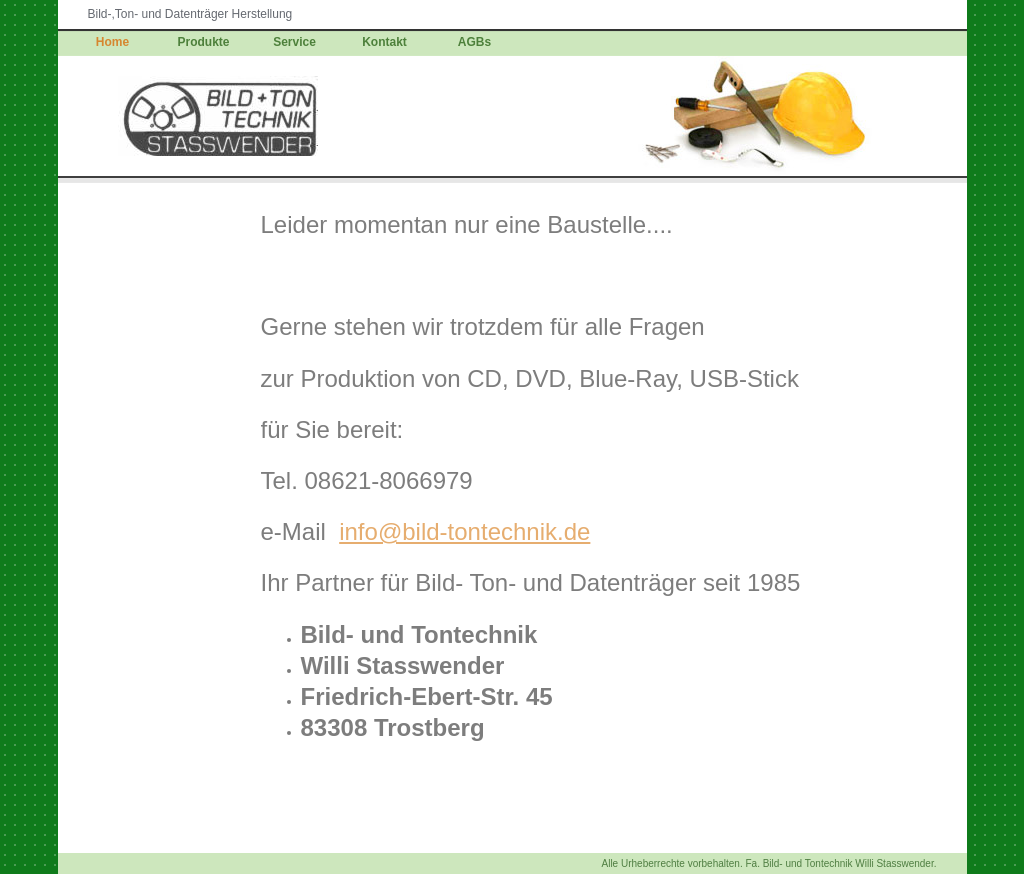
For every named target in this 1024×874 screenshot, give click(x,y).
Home (112, 42)
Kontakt (384, 42)
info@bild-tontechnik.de (464, 531)
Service (294, 42)
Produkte (204, 42)
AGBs (474, 42)
